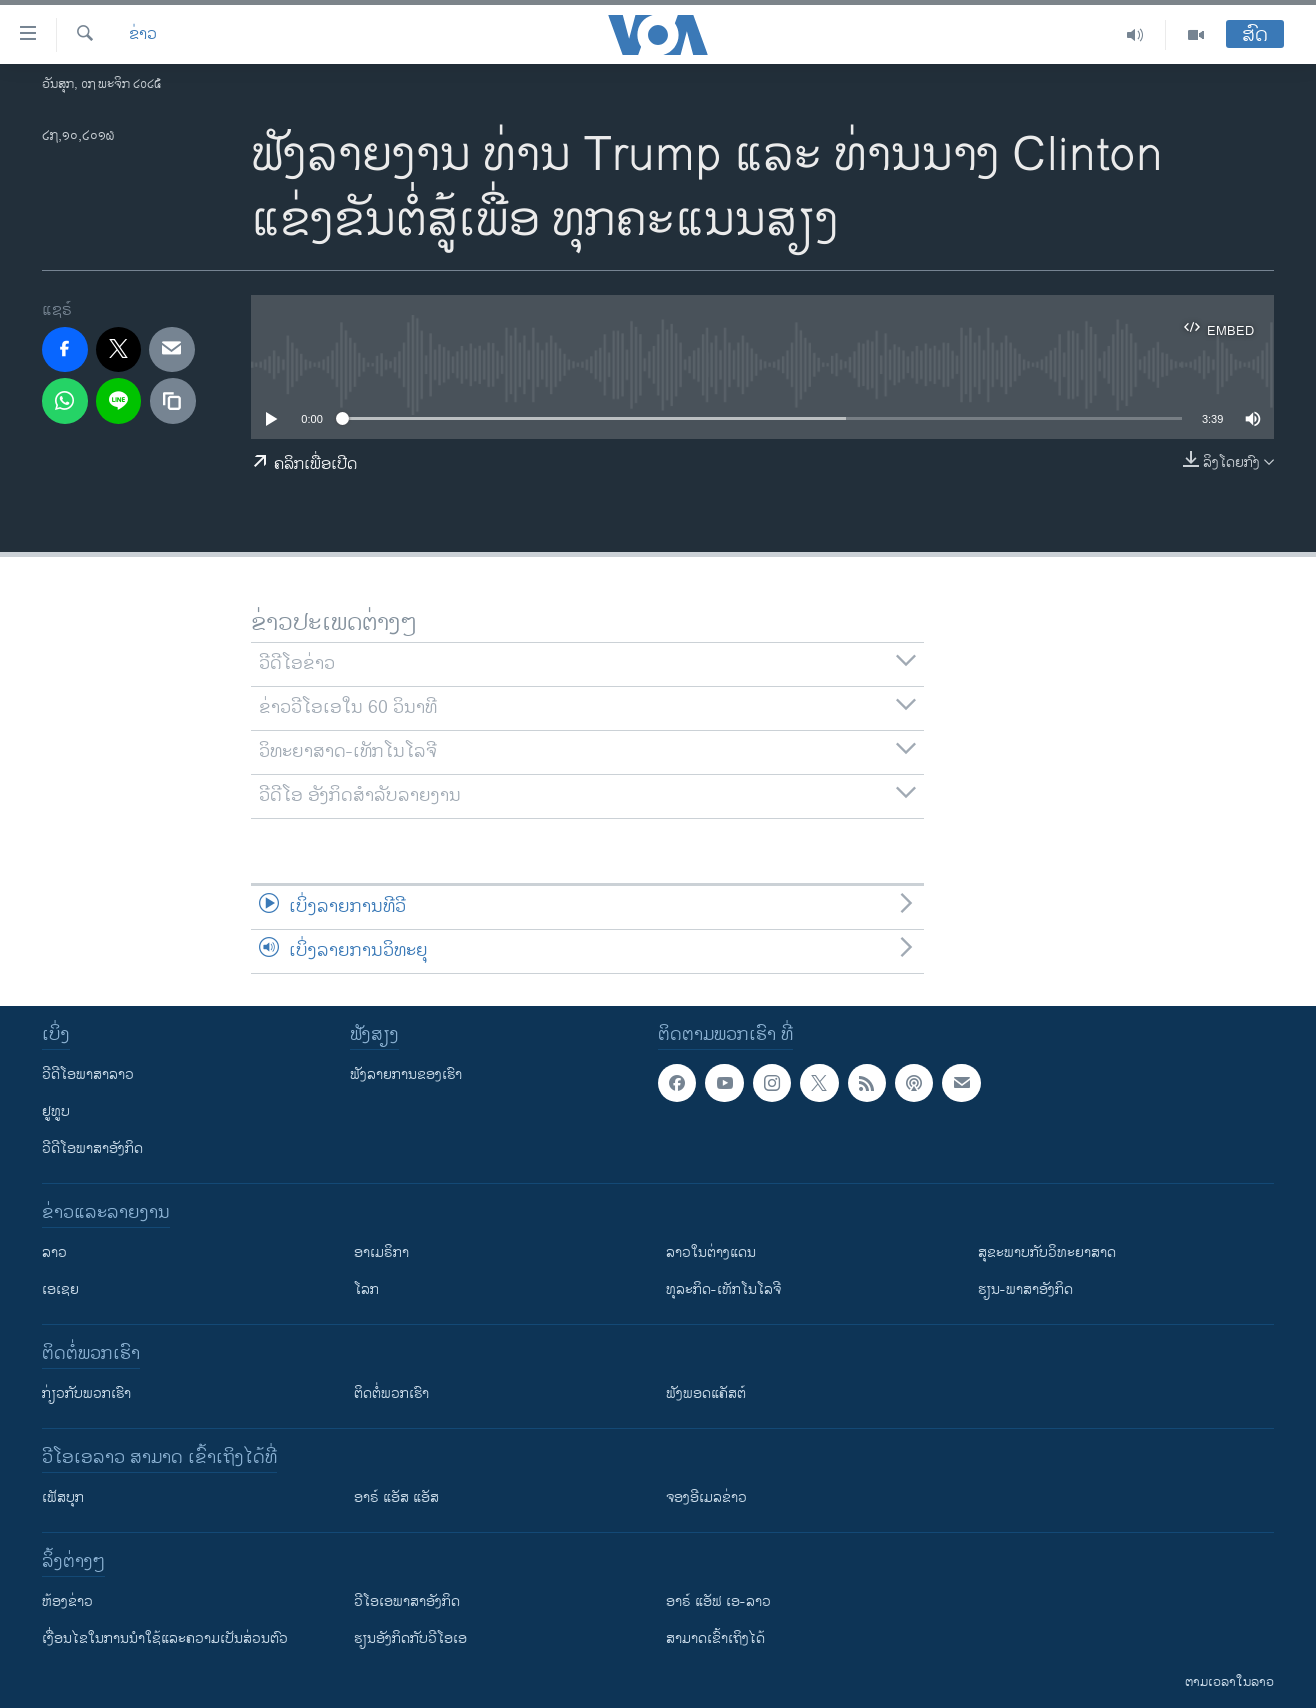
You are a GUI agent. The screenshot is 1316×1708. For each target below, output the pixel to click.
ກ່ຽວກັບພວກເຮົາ (86, 1393)
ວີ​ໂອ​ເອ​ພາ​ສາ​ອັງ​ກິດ (407, 1601)
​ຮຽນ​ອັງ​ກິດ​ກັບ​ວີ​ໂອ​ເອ (410, 1638)
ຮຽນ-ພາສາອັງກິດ (1025, 1289)
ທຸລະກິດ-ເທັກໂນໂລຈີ (723, 1289)
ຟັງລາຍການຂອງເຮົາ (406, 1074)
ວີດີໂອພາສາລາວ (88, 1074)
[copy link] (173, 401)
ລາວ (54, 1252)
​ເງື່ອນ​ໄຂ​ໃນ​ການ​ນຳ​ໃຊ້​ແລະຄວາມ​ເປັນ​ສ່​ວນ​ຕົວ (165, 1638)
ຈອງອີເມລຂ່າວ (706, 1497)
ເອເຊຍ (60, 1289)
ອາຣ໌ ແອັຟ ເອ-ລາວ (718, 1601)
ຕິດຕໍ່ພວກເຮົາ (391, 1393)
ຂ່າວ (143, 35)
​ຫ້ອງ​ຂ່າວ (67, 1601)
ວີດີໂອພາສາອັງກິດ (92, 1148)
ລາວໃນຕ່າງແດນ (711, 1252)
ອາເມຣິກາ (381, 1252)
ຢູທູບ (56, 1111)
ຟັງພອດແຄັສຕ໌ (706, 1393)
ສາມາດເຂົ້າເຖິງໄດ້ (715, 1638)
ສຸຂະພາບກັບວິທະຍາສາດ (1047, 1252)
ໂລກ (366, 1289)
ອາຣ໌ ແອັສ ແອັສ (396, 1497)
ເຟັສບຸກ (63, 1497)
